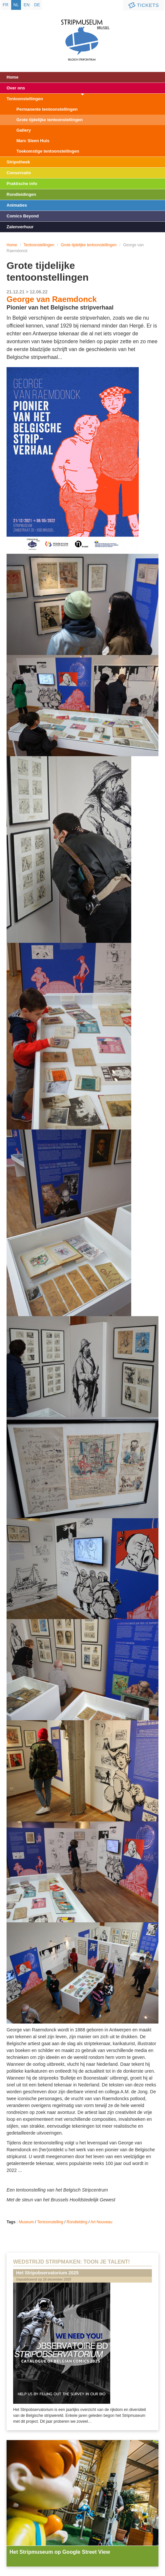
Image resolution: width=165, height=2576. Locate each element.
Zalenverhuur (20, 226)
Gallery (23, 130)
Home (12, 77)
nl (16, 4)
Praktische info (22, 183)
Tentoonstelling (50, 2222)
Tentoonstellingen (25, 98)
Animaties (17, 205)
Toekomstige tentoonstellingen (47, 151)
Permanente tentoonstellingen (46, 109)
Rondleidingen (21, 194)
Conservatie (19, 172)
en (27, 4)
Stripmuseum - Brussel (82, 34)
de (37, 4)
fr (5, 4)
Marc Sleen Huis (32, 140)
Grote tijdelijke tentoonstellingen (49, 119)
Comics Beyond (23, 216)
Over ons (16, 87)
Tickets (143, 5)
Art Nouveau (102, 2222)
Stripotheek (18, 161)
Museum (26, 2222)
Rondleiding (77, 2222)
